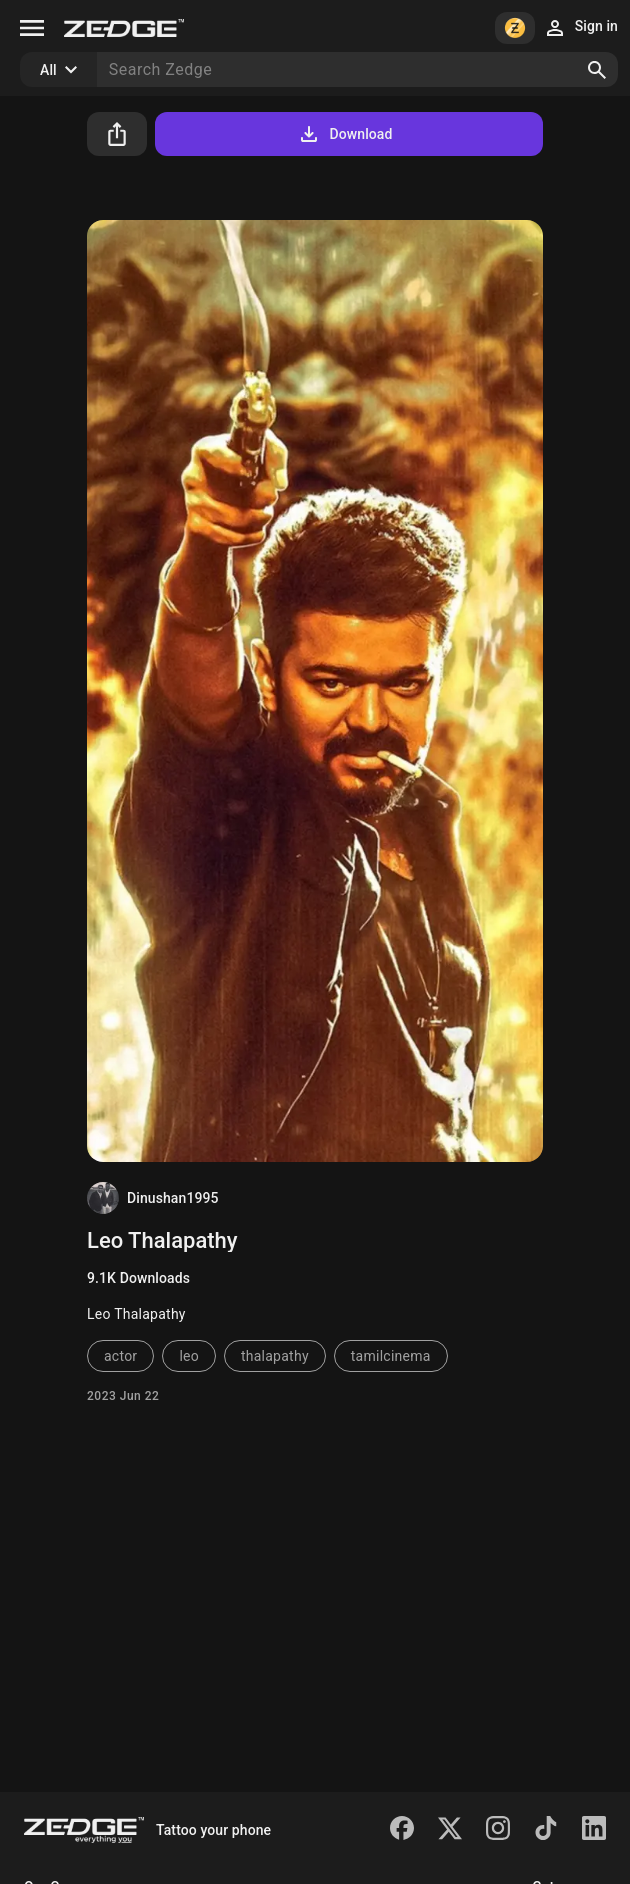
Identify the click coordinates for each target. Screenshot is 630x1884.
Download (344, 134)
